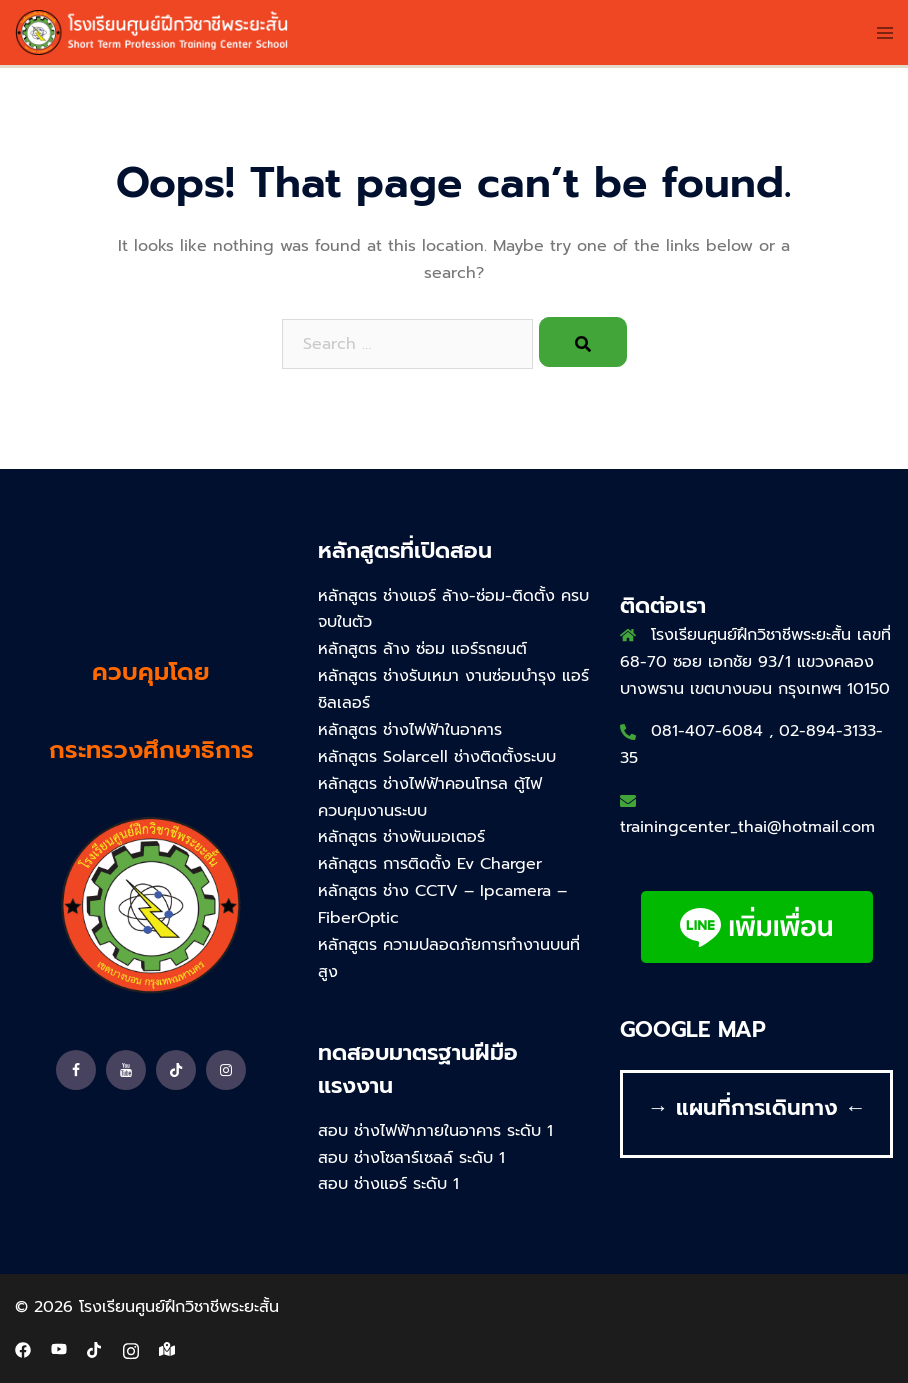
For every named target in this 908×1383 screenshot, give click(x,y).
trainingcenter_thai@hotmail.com (747, 827)
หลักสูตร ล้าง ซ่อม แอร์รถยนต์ (422, 649)
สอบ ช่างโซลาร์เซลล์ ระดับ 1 (411, 1158)
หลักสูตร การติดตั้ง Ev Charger (430, 864)
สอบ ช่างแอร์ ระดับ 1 (388, 1184)
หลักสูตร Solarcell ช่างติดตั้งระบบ (437, 757)
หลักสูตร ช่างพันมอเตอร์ (401, 837)
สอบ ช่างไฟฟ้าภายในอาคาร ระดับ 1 (435, 1131)
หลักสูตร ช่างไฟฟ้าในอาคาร (410, 730)
